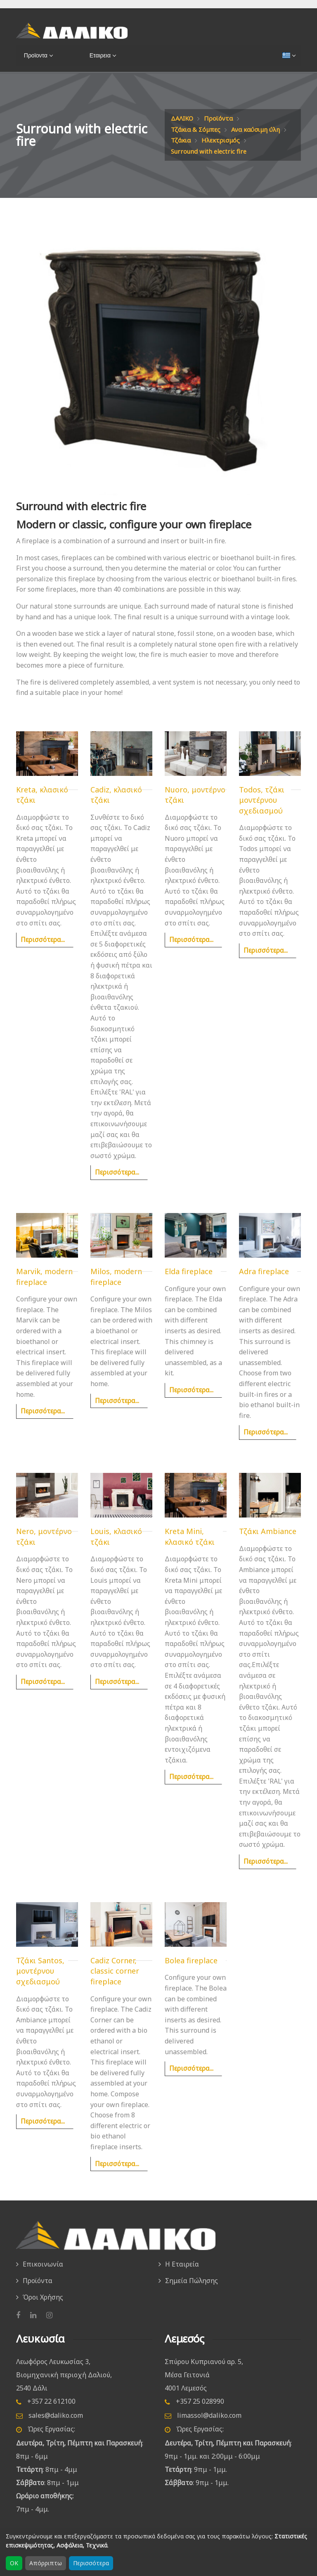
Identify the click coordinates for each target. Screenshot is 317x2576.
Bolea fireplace (191, 1971)
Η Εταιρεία (182, 2274)
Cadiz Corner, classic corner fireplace (114, 1981)
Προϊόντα (221, 118)
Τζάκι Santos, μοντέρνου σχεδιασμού (40, 1981)
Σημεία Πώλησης (191, 2289)
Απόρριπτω (45, 2563)
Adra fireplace (264, 1282)
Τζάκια (246, 140)
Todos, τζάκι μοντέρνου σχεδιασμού (261, 810)
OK (14, 2563)
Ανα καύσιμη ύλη (197, 140)
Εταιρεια (98, 55)
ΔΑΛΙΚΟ (183, 118)
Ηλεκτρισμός (191, 151)
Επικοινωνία (43, 2274)
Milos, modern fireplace (116, 1287)
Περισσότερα (91, 2563)
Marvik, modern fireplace (44, 1287)
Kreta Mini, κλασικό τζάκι (190, 1547)
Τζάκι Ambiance (267, 1542)
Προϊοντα (34, 55)
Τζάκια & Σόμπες (197, 129)
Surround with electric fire (212, 162)
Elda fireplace (189, 1282)
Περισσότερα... (43, 951)
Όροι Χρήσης (43, 2305)
